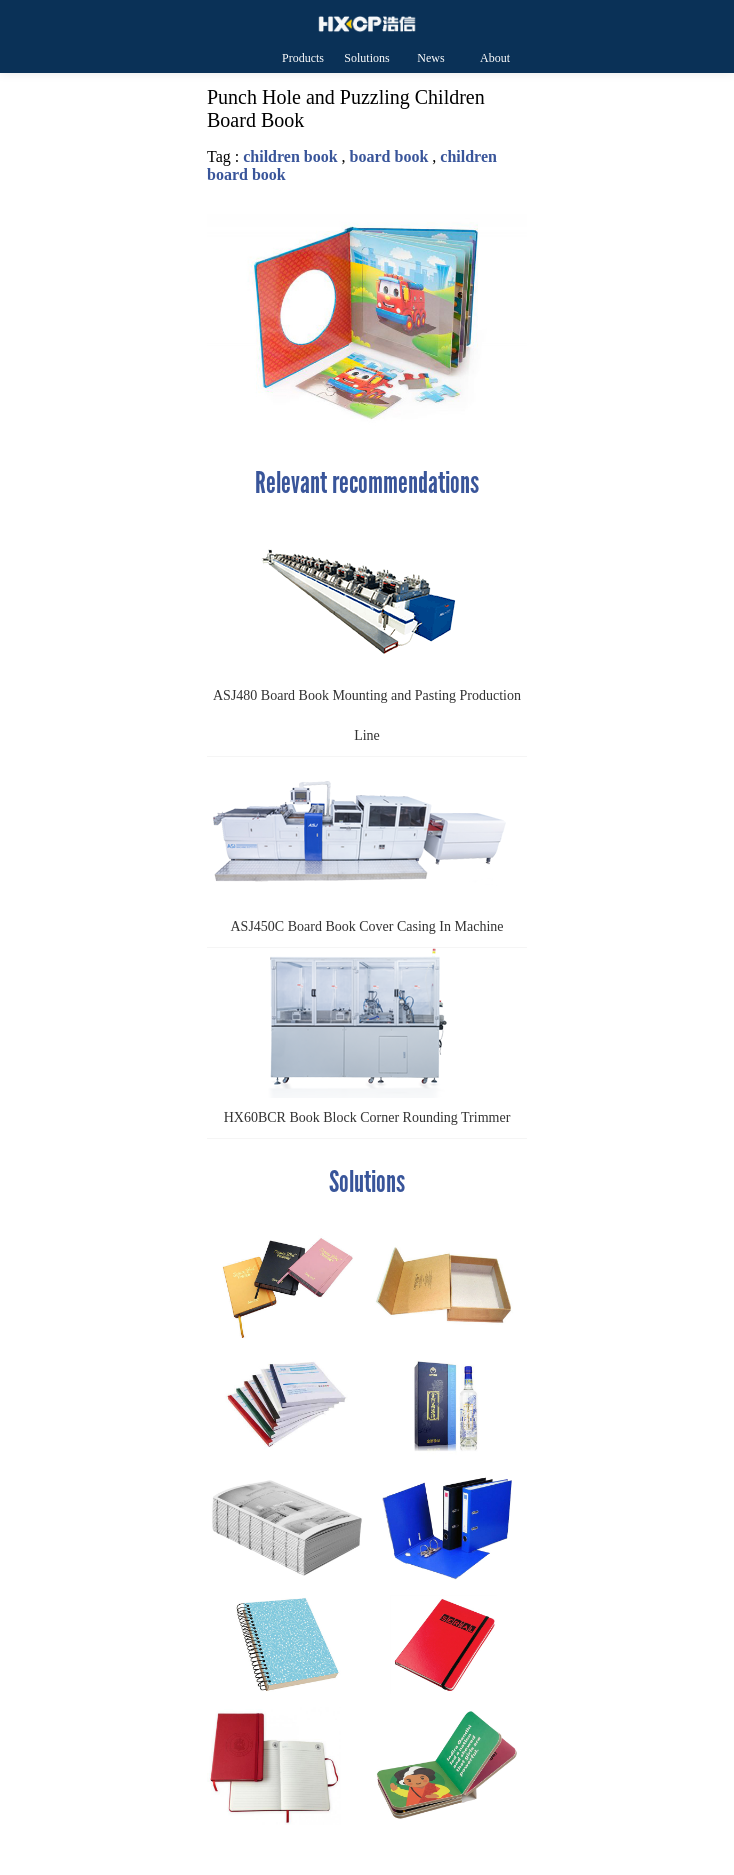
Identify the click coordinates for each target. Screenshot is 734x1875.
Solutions (366, 58)
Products (303, 58)
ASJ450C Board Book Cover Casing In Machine (357, 845)
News (430, 58)
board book (389, 156)
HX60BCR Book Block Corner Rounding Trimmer (358, 1036)
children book (290, 156)
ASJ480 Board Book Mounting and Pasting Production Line (364, 634)
